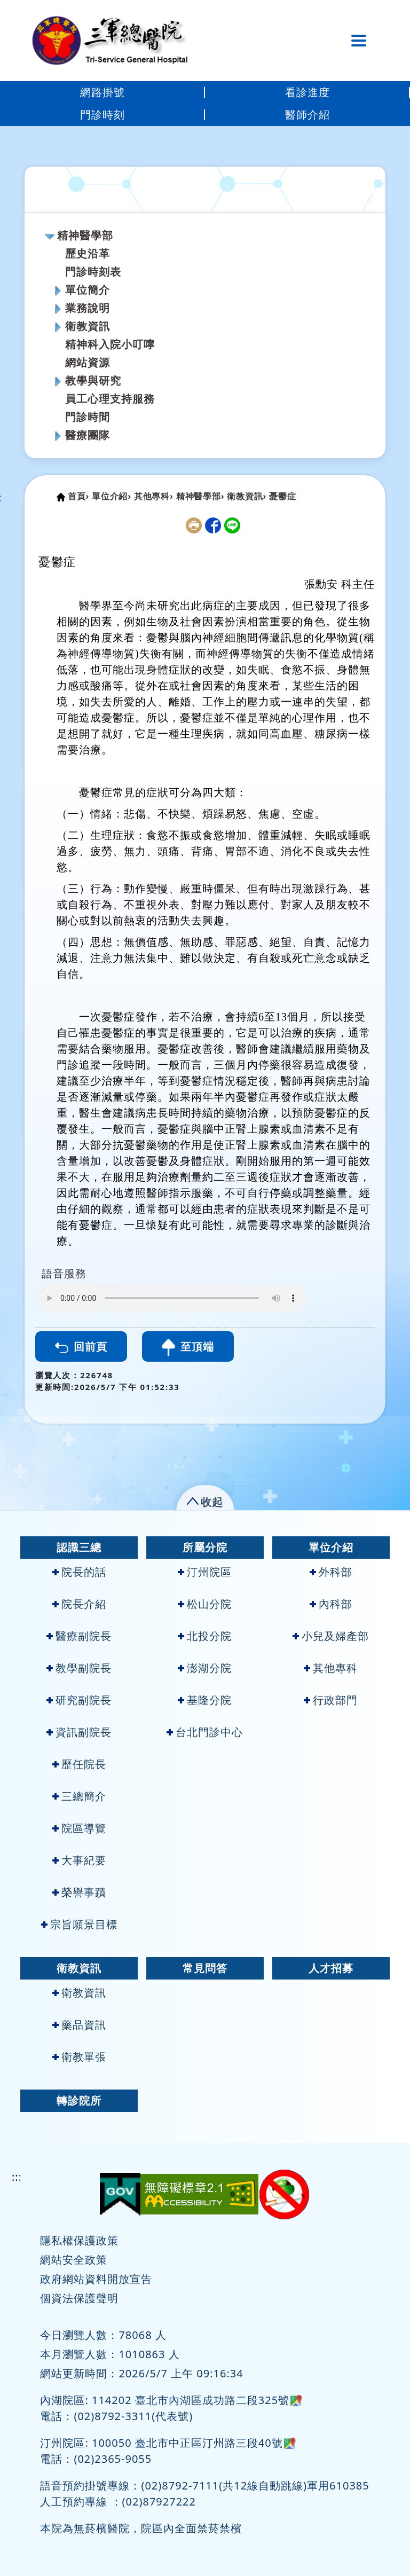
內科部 (331, 1604)
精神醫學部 (85, 235)
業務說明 (87, 308)
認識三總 (79, 1547)
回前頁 (81, 1346)
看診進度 (307, 92)
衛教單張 (79, 2056)
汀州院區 (205, 1572)
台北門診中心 (205, 1732)
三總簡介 (79, 1796)
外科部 (331, 1572)
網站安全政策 (73, 2259)
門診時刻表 (93, 271)
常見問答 (205, 1968)
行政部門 (331, 1700)
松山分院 (205, 1604)
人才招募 (331, 1968)
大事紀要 (79, 1860)
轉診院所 (79, 2100)
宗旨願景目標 (79, 1924)
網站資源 (87, 362)
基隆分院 (205, 1700)
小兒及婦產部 (331, 1636)
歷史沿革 (87, 253)
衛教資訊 (87, 326)
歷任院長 (79, 1764)
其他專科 (331, 1668)
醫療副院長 (79, 1636)
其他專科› (154, 496)
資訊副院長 (79, 1732)
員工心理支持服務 (110, 398)
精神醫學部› (200, 496)
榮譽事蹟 (79, 1892)
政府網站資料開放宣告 (96, 2279)
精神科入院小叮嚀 (110, 344)
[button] (205, 1499)
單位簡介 (87, 289)
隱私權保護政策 (79, 2240)
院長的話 (79, 1572)
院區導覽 (79, 1828)
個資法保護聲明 (79, 2298)
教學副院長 (79, 1668)
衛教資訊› (246, 496)
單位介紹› (111, 496)
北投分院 (205, 1636)
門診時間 (87, 417)
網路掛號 (102, 92)
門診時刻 (102, 114)
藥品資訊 (79, 2024)
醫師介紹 (307, 114)
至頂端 (188, 1347)
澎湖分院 (205, 1668)
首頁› (78, 496)
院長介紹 (79, 1604)
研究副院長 (79, 1700)
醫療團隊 (87, 435)
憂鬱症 (282, 496)
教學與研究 (93, 380)
